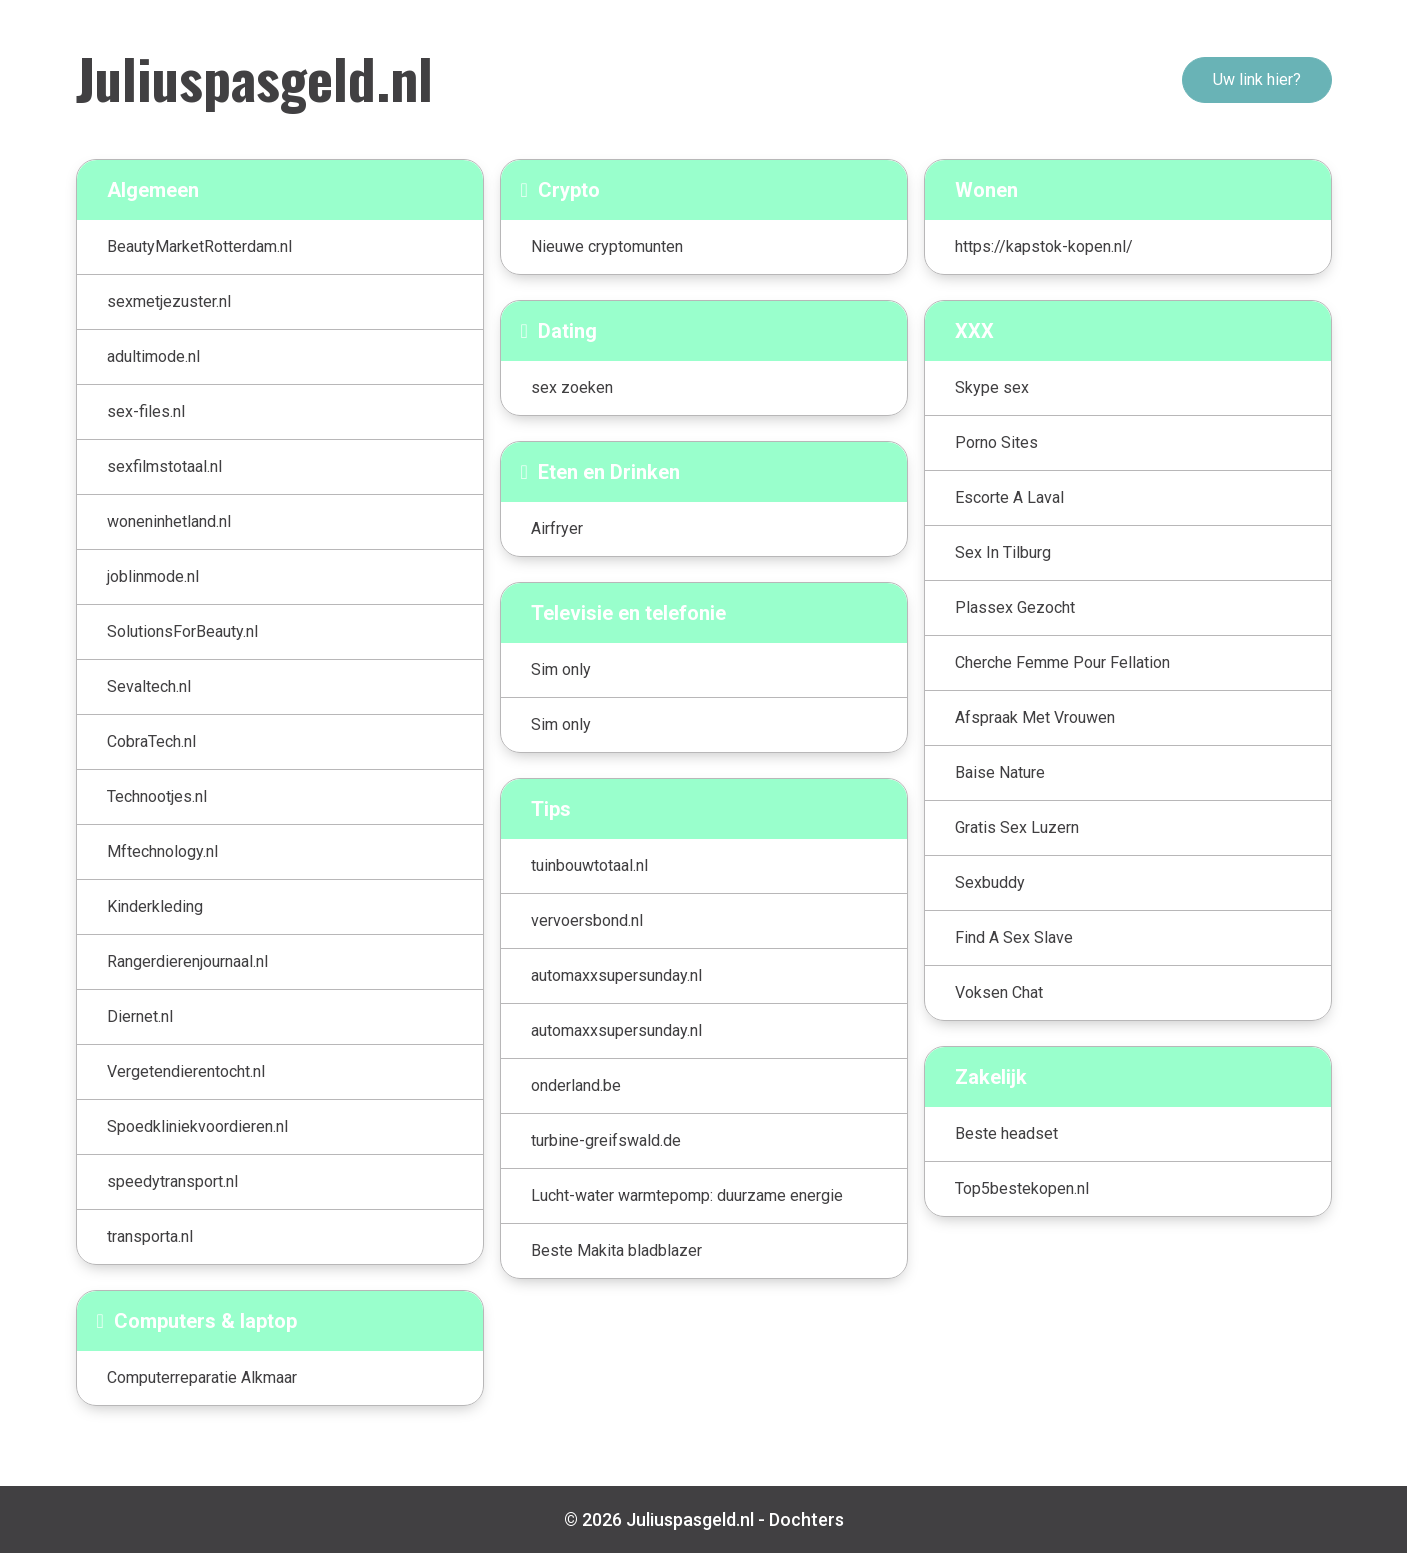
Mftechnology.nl (162, 851)
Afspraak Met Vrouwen (1035, 717)
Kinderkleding (155, 906)
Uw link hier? (1257, 79)
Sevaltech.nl (149, 686)
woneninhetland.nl (169, 521)
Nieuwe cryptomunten (607, 246)
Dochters (806, 1519)
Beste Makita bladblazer (616, 1250)
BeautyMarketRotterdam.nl (199, 246)
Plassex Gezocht (1015, 607)
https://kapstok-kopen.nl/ (1044, 246)
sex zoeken (572, 387)
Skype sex (992, 387)
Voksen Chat (999, 992)
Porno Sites (996, 442)
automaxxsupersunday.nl (616, 975)
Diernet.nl (140, 1016)
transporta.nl (150, 1236)
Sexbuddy (990, 882)
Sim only (561, 669)
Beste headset (1006, 1133)
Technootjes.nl (157, 796)
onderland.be (576, 1085)
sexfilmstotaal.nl (164, 466)
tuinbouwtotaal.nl (589, 865)
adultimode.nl (153, 356)
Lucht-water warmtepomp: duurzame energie (687, 1195)
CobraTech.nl (151, 741)
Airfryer (557, 528)
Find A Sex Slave (1014, 937)
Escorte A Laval (1009, 497)
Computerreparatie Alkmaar (202, 1377)
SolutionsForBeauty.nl (182, 631)
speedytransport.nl (172, 1181)
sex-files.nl (146, 411)
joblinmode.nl (153, 576)
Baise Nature (1000, 772)
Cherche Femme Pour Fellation (1062, 662)
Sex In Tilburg (1003, 552)
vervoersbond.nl (587, 920)
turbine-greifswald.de (606, 1140)
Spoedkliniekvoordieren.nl (197, 1126)
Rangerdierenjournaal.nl (187, 961)
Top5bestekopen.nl (1022, 1188)
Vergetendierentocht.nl (186, 1071)
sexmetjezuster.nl (169, 301)
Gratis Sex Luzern (1017, 827)
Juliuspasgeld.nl (254, 77)
